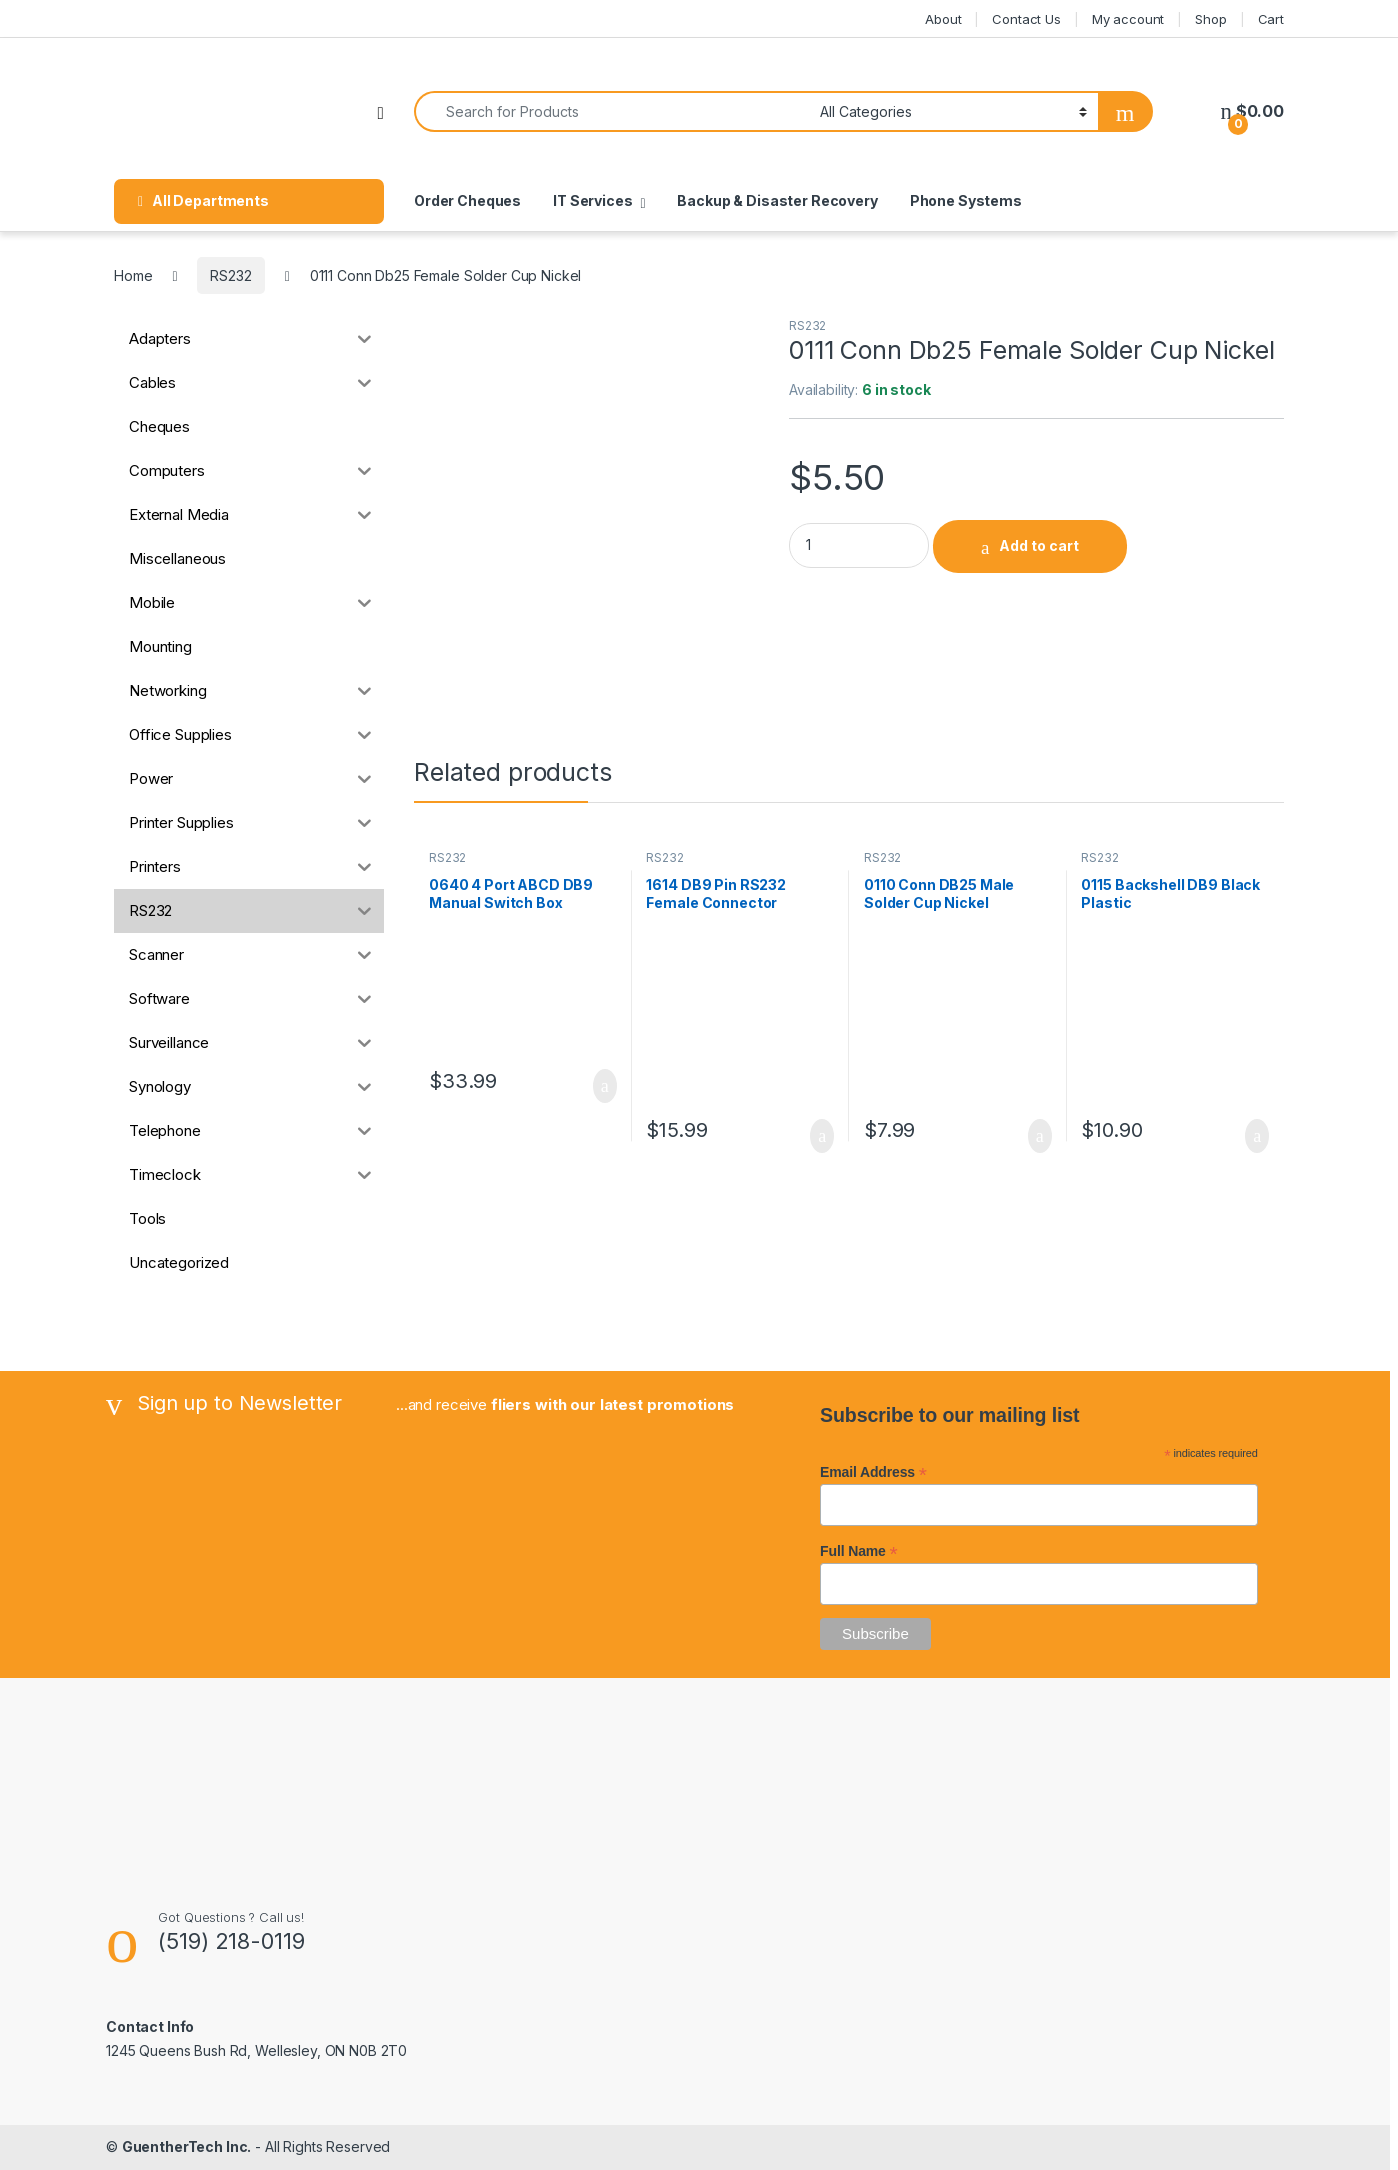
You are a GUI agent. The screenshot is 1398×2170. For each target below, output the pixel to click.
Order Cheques (467, 200)
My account (1128, 19)
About (943, 19)
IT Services (592, 200)
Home (133, 275)
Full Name (858, 1551)
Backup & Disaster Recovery (777, 200)
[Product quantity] (859, 545)
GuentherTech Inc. (187, 2146)
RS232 (230, 275)
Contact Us (1026, 19)
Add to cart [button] (605, 1086)
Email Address (873, 1472)
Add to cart (1039, 545)
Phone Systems (966, 200)
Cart (1271, 19)
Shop (1210, 19)
